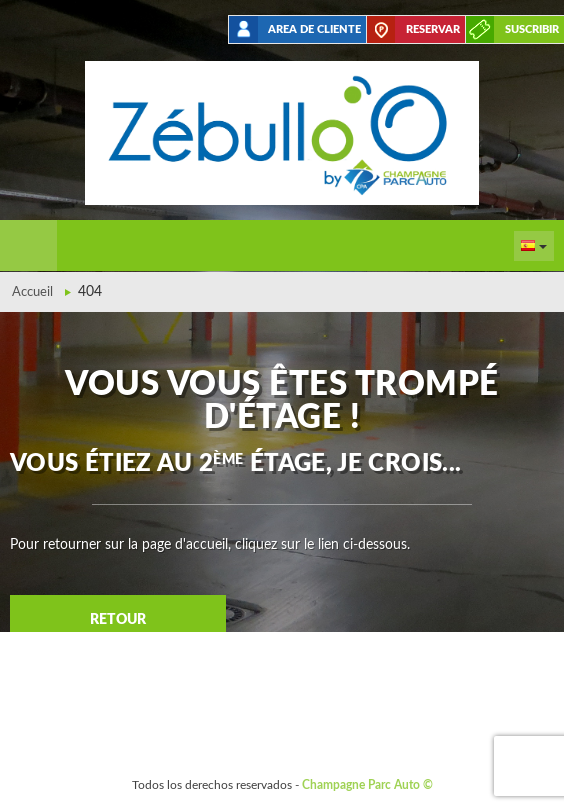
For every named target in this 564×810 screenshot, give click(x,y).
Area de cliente (314, 29)
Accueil (32, 292)
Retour (118, 620)
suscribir (532, 29)
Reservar (433, 29)
